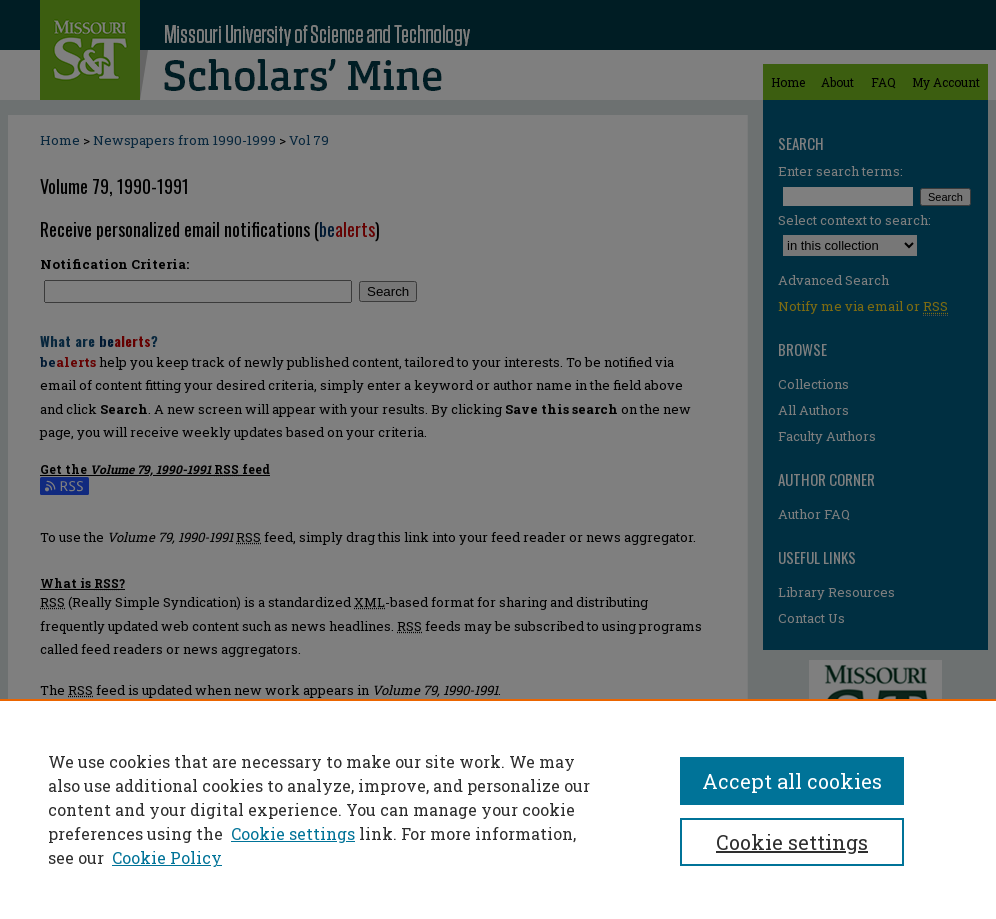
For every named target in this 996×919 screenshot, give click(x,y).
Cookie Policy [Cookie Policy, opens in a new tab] (167, 857)
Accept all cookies (792, 781)
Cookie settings (293, 833)
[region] (498, 809)
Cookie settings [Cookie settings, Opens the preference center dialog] (792, 842)
